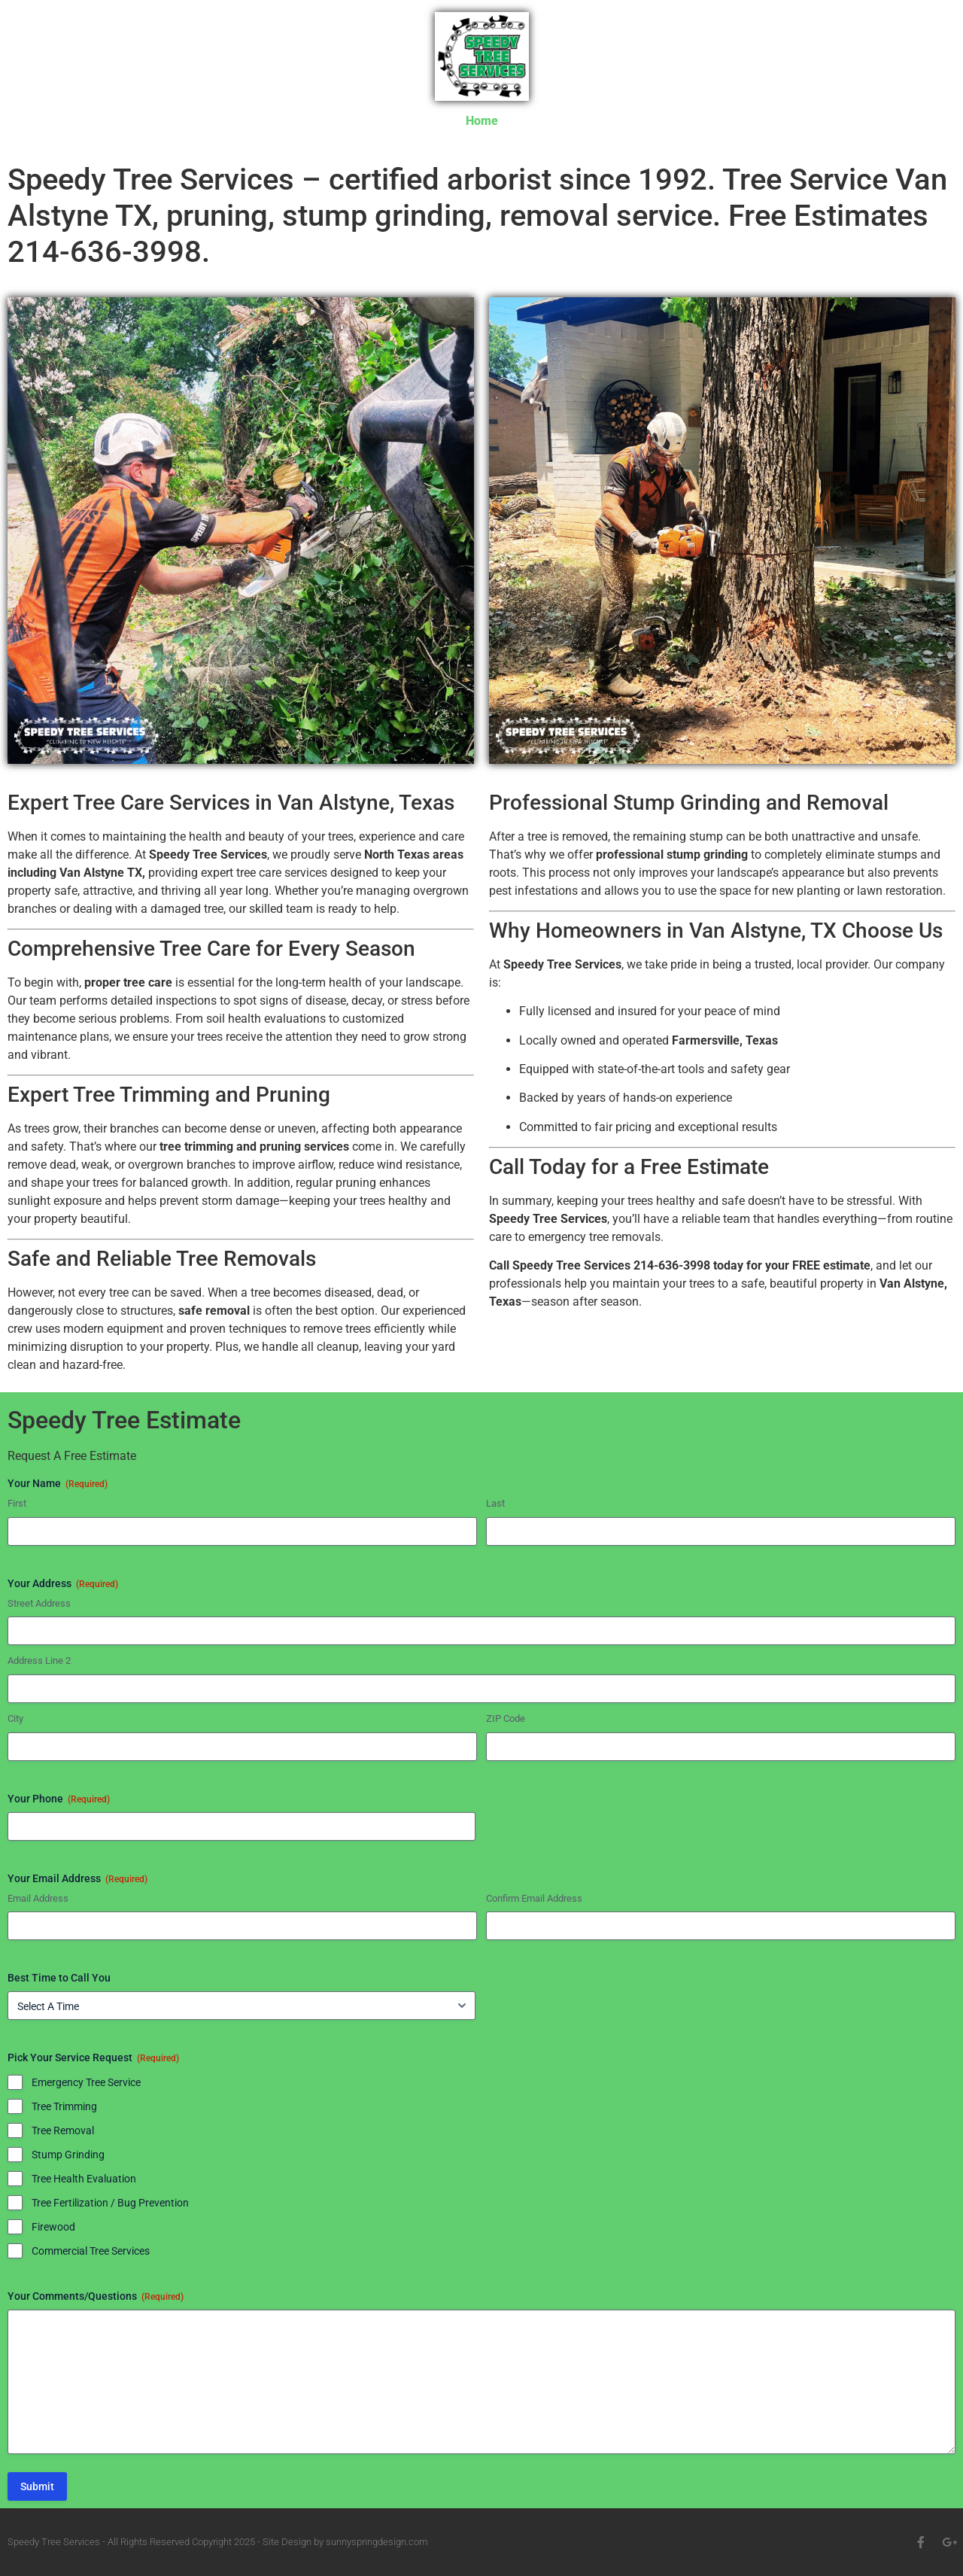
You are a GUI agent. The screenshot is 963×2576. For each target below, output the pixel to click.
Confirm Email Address (534, 1898)
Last (495, 1503)
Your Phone (59, 1799)
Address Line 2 (39, 1660)
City (15, 1718)
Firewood (53, 2227)
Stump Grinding (68, 2155)
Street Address (39, 1603)
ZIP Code (505, 1718)
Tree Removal (63, 2130)
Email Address (38, 1898)
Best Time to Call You (59, 1978)
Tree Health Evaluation (84, 2179)
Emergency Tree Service (86, 2082)
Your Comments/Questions (96, 2297)
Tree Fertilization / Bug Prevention (110, 2203)
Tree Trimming (64, 2106)
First (17, 1503)
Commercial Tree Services (91, 2251)
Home (482, 121)
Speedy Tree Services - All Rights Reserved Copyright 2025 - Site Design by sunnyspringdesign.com (218, 2541)
